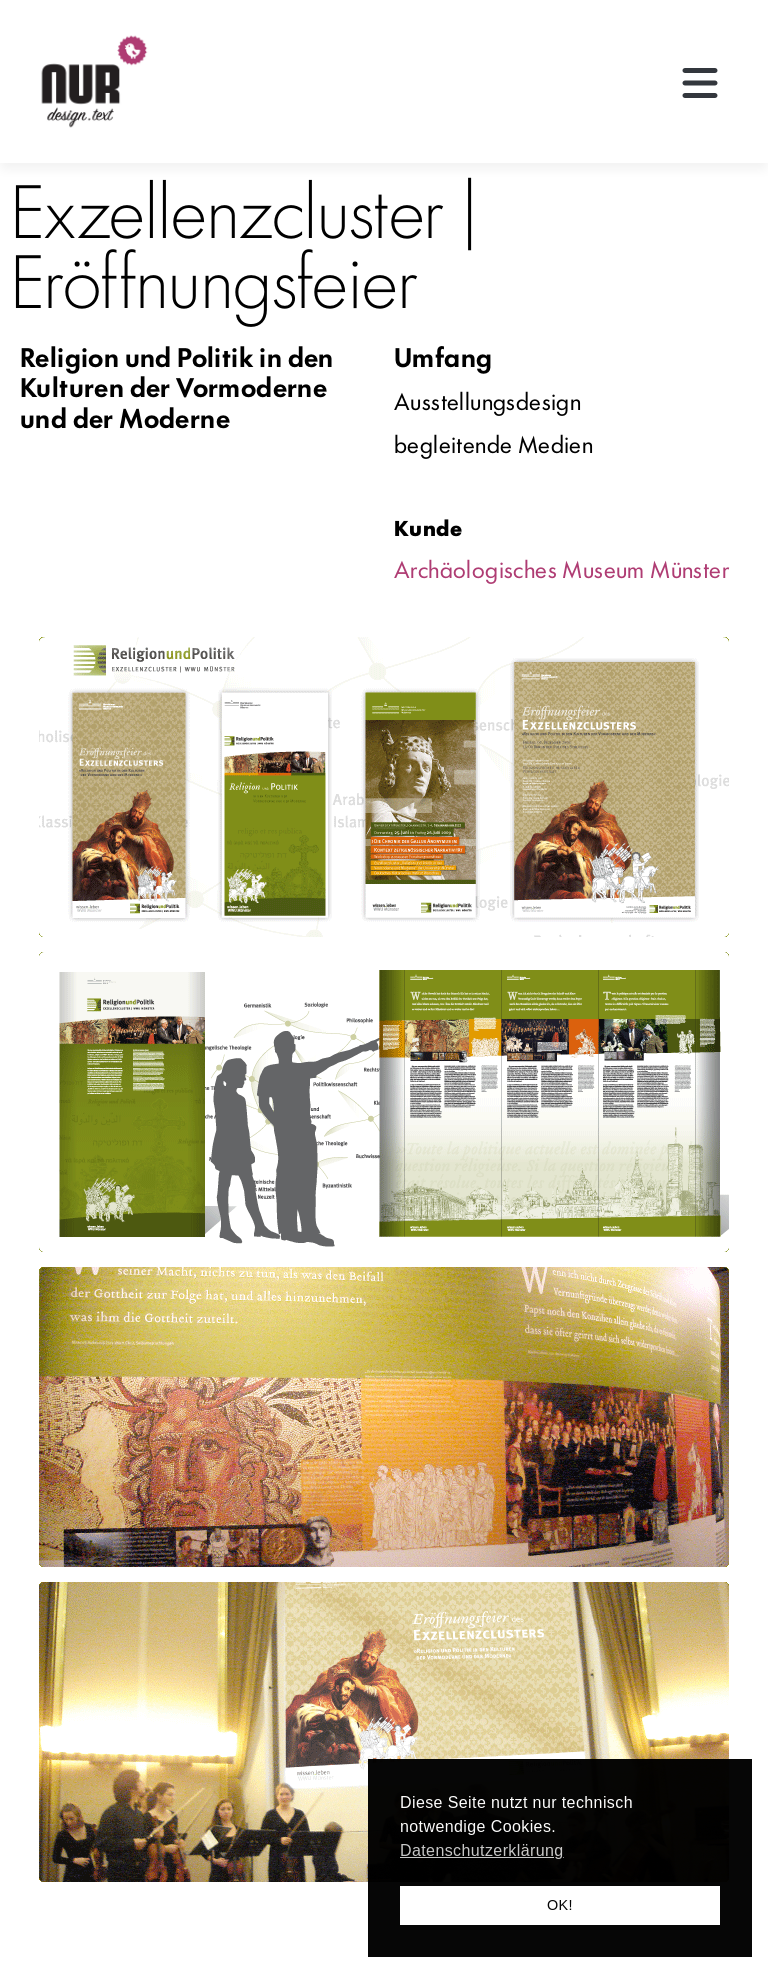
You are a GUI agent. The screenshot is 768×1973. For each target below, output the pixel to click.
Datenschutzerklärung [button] (482, 1850)
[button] (699, 84)
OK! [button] (560, 1905)
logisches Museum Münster (597, 568)
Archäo (430, 568)
